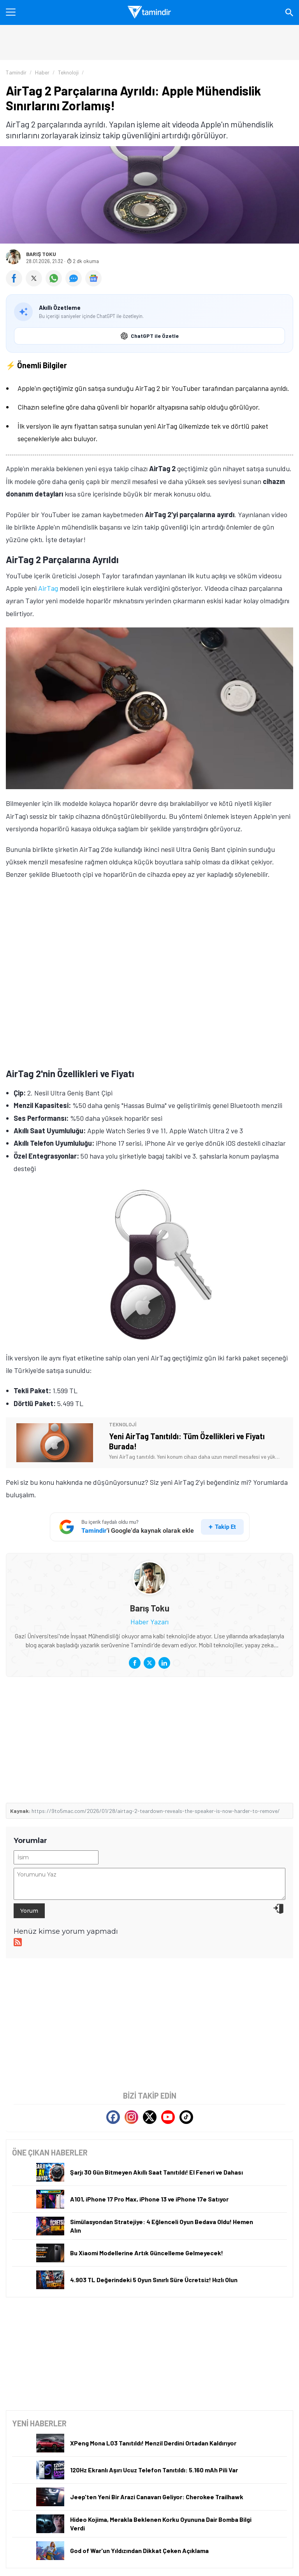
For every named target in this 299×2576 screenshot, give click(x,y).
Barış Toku (41, 254)
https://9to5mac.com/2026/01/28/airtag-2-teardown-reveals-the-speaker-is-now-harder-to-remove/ (156, 1810)
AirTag (48, 588)
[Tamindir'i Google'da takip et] (150, 1526)
